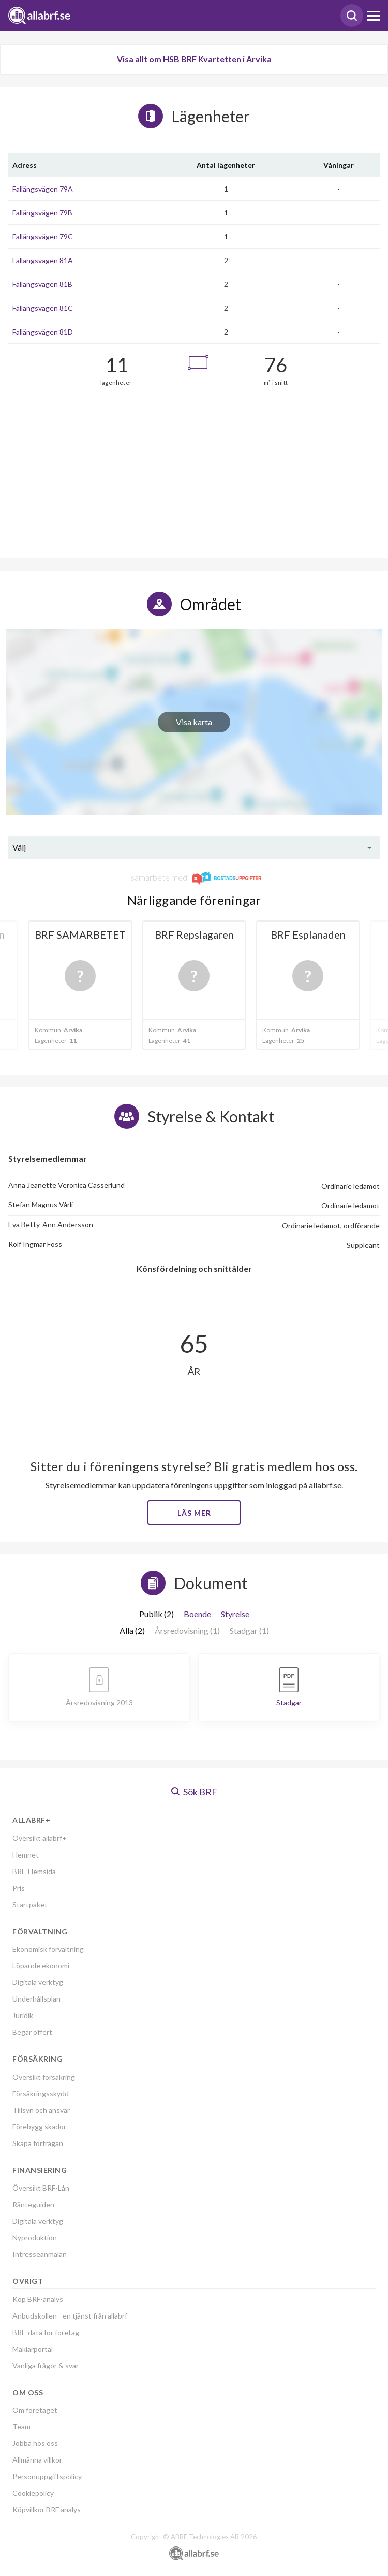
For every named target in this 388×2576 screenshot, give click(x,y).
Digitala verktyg (37, 1982)
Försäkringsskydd (40, 2093)
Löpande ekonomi (40, 1965)
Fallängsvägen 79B (42, 212)
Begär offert (32, 2031)
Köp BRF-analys (37, 2299)
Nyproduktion (34, 2237)
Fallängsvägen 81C (42, 308)
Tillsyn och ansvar (41, 2110)
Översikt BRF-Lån (40, 2187)
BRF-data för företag (45, 2332)
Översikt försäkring (43, 2077)
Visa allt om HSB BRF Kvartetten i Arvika (194, 59)
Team (21, 2426)
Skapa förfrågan (37, 2143)
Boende (197, 1614)
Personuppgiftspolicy (47, 2476)
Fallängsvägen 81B (42, 284)
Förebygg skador (39, 2126)
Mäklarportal (32, 2348)
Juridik (22, 2015)
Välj (19, 847)
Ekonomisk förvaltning (48, 1949)
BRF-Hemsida (34, 1871)
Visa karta (194, 722)
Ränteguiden (33, 2204)
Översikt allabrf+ (39, 1838)
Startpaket (30, 1904)
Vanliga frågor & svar (45, 2365)
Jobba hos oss (35, 2443)
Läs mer (194, 1512)
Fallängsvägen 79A (42, 188)
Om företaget (34, 2410)
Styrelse (235, 1614)
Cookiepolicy (33, 2492)
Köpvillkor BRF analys (46, 2509)
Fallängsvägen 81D (42, 331)
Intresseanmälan (39, 2254)
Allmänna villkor (37, 2459)
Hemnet (25, 1854)
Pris (18, 1887)
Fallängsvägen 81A (42, 260)
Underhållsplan (36, 1998)
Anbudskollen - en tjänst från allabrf (69, 2315)
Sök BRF (194, 1791)
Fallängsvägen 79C (42, 236)
